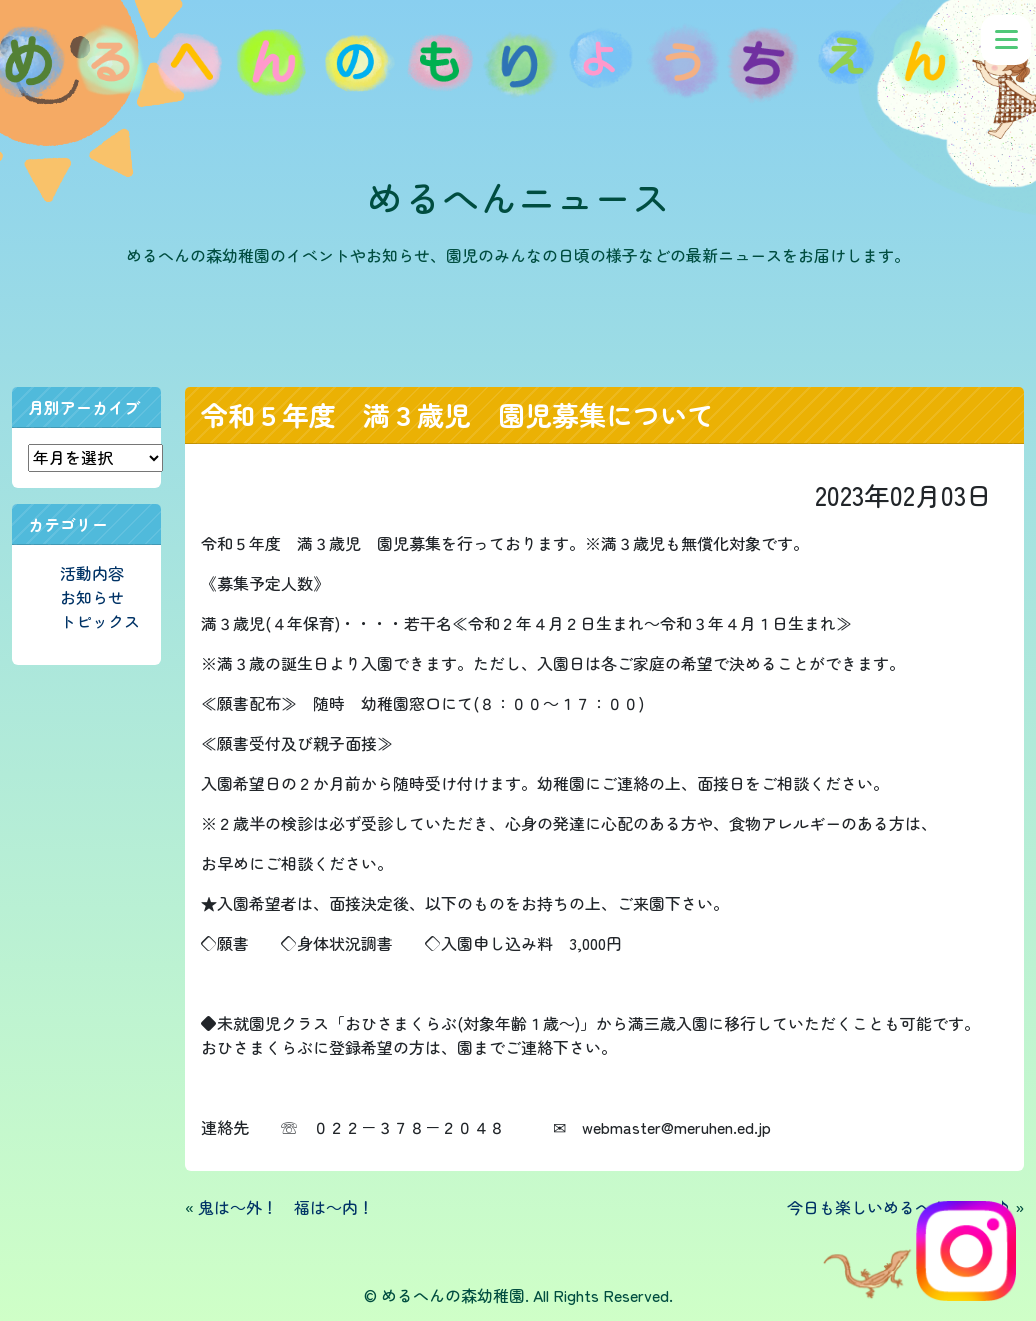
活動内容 (92, 573)
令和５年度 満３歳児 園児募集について (457, 414)
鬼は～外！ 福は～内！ (286, 1207)
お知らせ (92, 597)
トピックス (100, 621)
